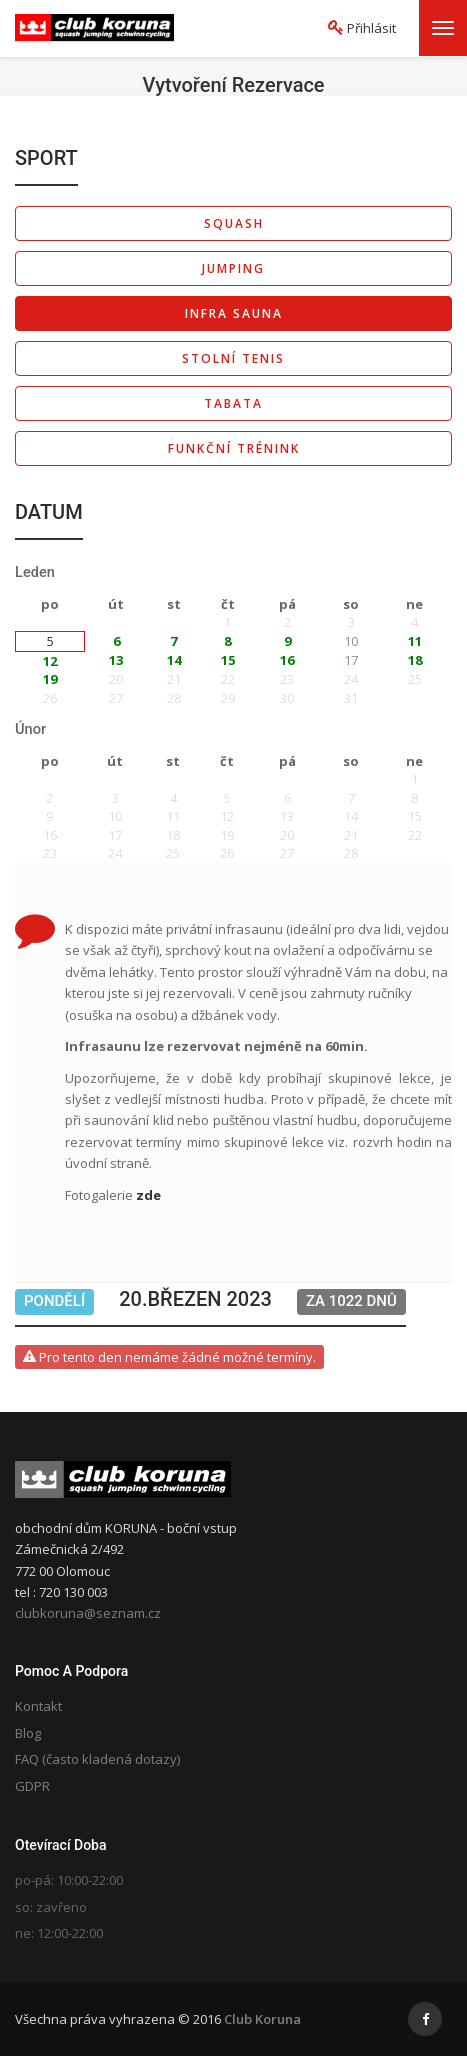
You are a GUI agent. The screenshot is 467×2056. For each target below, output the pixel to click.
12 (50, 661)
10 (351, 641)
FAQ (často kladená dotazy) (97, 1759)
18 (415, 660)
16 (287, 660)
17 (351, 660)
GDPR (32, 1786)
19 (50, 679)
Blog (28, 1733)
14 (174, 660)
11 (415, 641)
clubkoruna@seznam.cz (88, 1613)
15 (228, 660)
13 (116, 660)
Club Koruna (262, 2019)
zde (148, 1195)
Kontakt (38, 1706)
